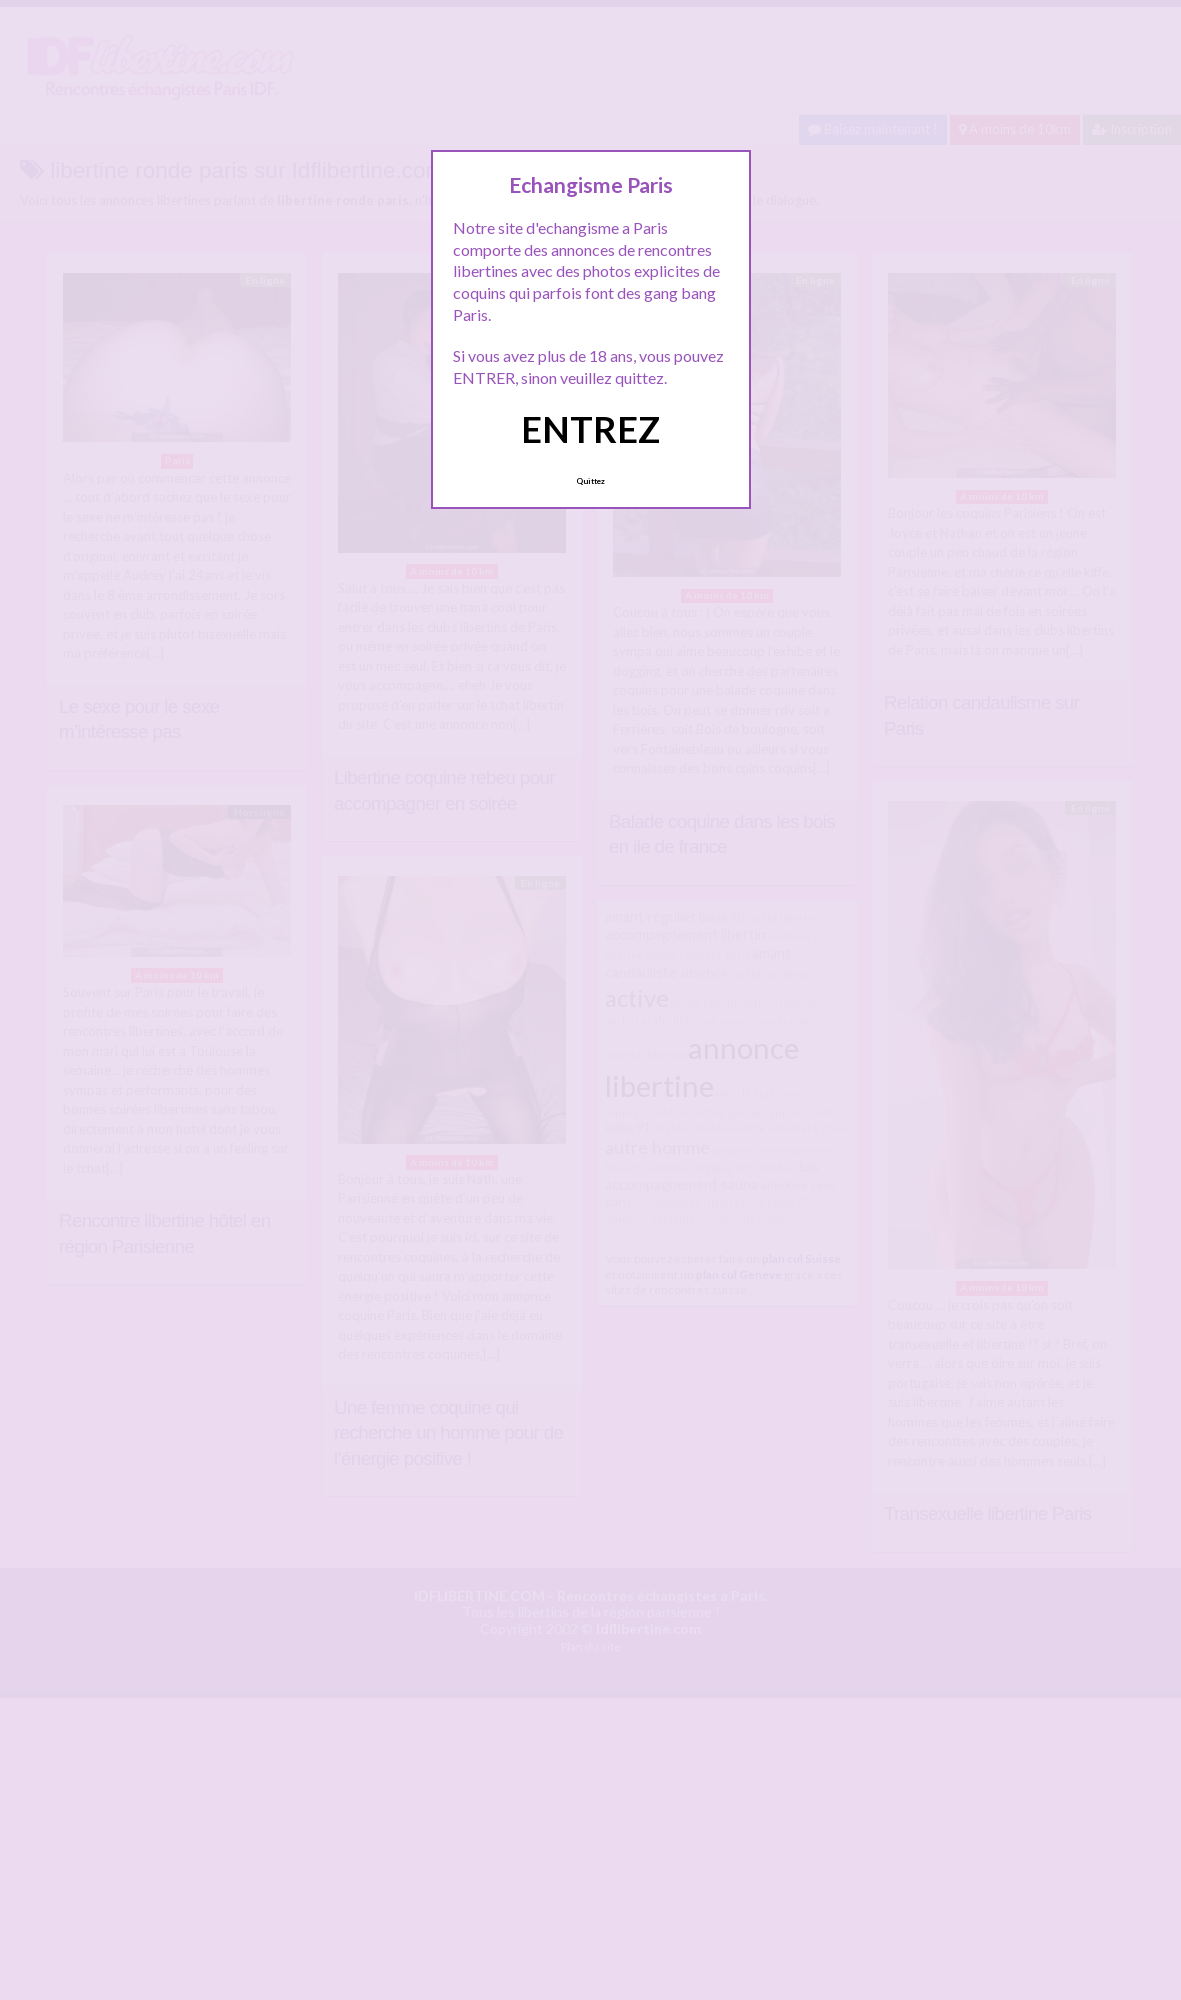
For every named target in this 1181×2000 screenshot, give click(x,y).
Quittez (590, 481)
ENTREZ (590, 429)
